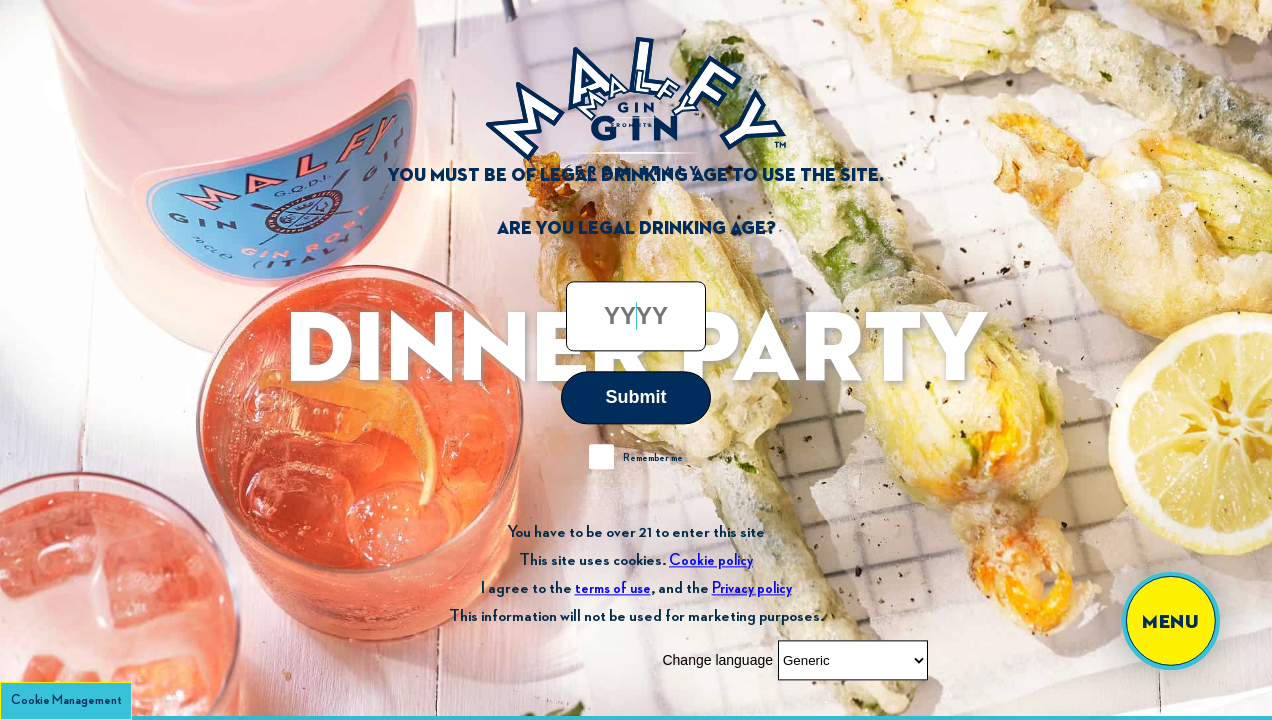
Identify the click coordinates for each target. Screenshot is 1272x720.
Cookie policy (711, 560)
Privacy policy (752, 588)
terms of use (613, 588)
